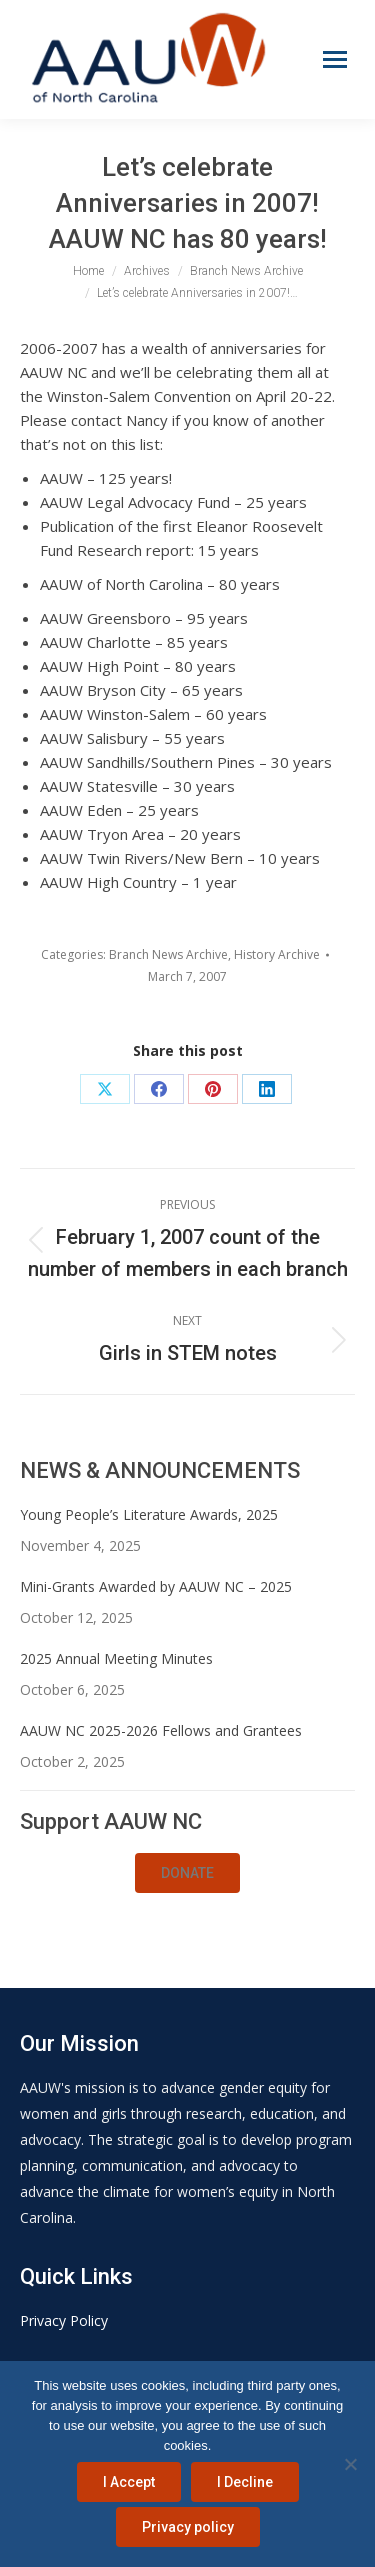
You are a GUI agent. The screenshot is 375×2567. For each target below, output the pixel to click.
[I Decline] (350, 2464)
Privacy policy (188, 2527)
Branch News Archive (168, 954)
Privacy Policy (64, 2320)
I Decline (245, 2482)
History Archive (277, 954)
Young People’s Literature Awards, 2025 (149, 1514)
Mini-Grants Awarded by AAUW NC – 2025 (156, 1586)
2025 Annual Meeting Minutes (116, 1658)
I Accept (129, 2482)
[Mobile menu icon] (335, 59)
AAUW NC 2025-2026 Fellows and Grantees (161, 1730)
